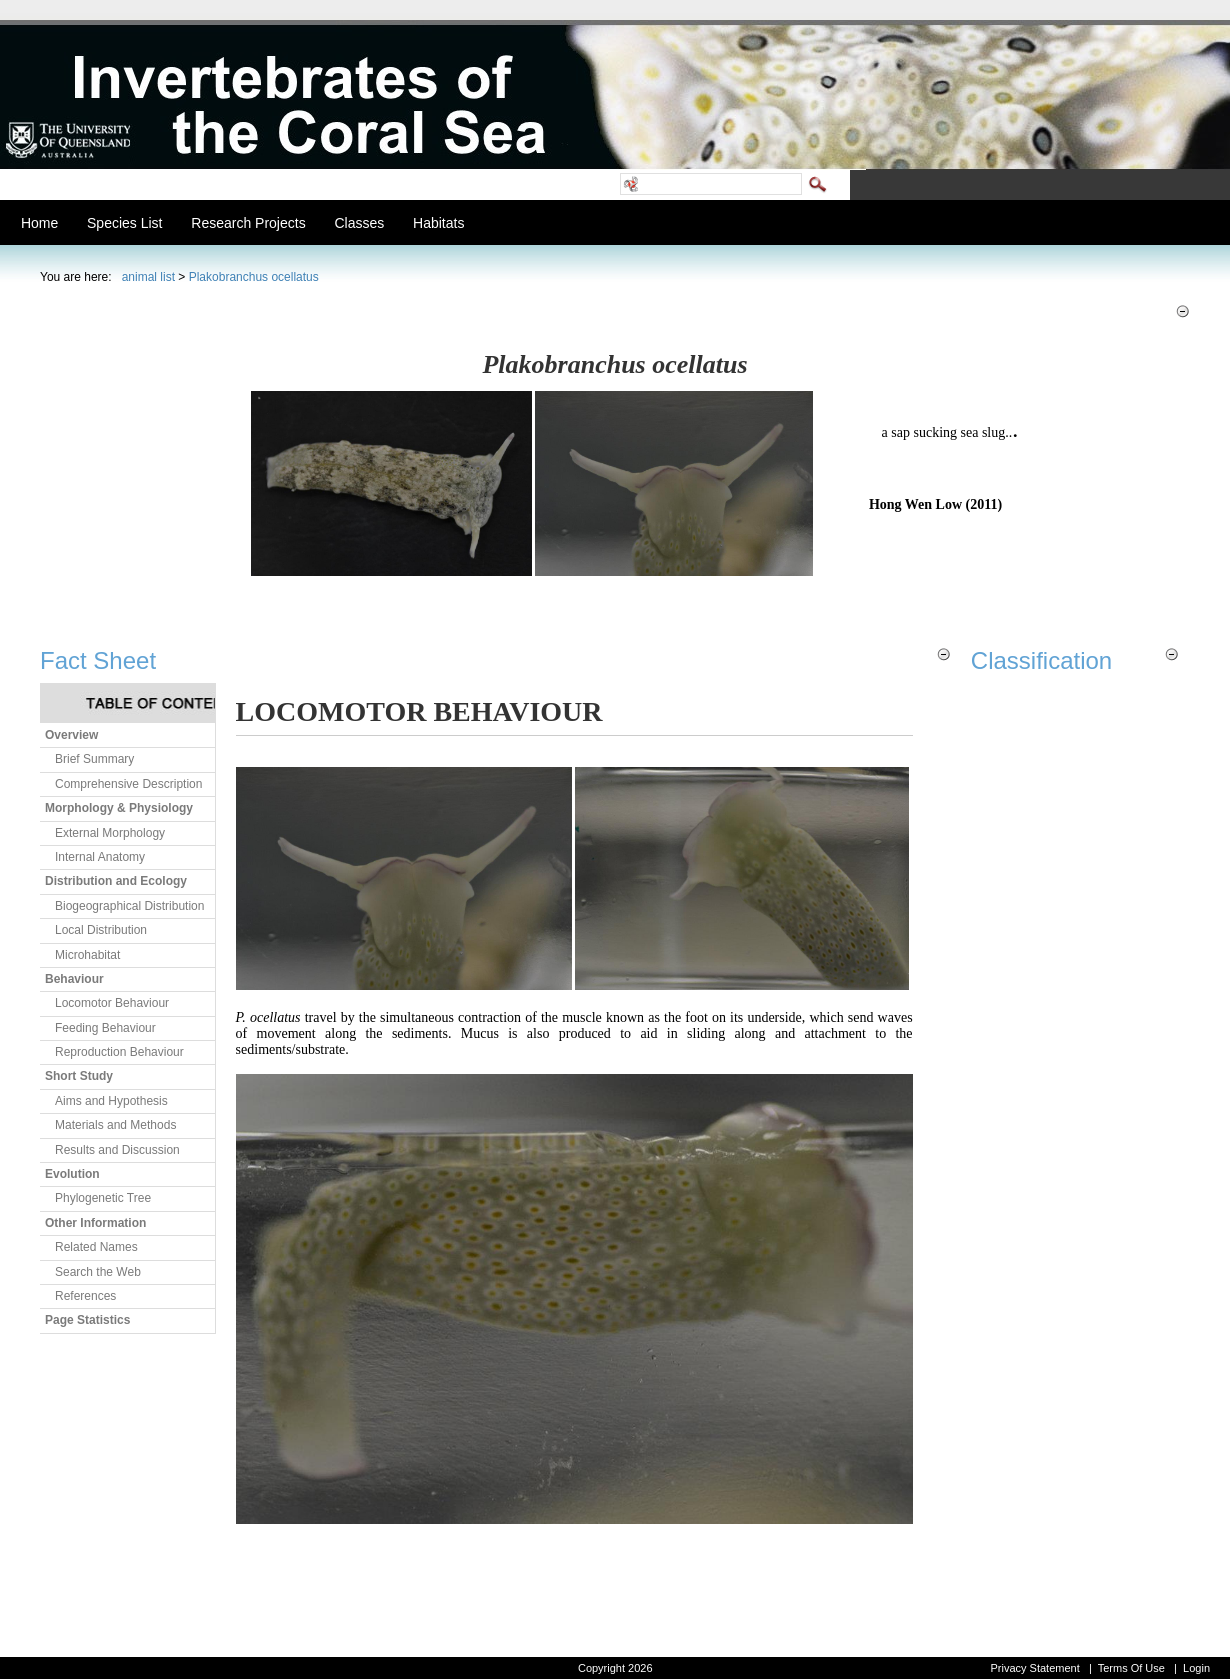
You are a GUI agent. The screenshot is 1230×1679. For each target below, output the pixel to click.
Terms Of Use (1131, 1668)
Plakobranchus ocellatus (254, 277)
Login (1196, 1668)
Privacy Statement (1034, 1668)
